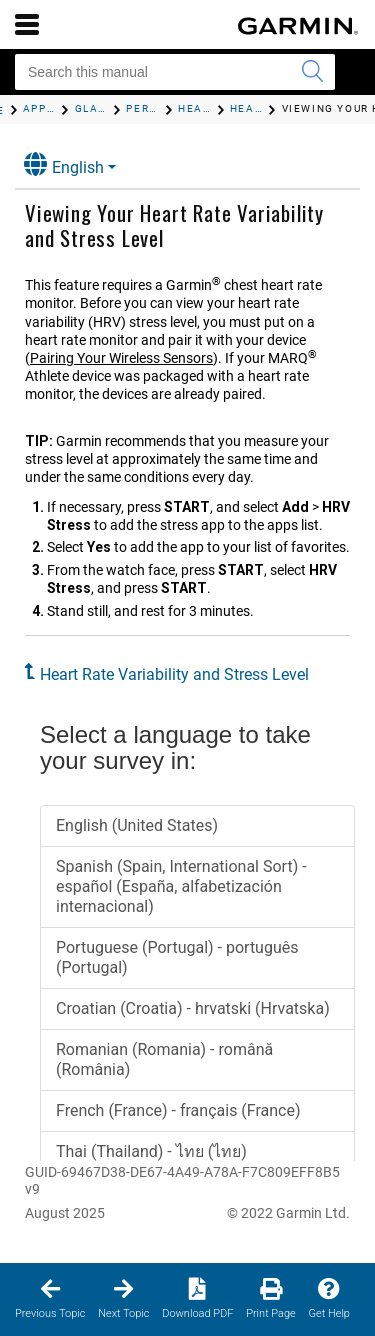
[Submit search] (312, 72)
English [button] (64, 164)
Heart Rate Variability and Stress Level (174, 674)
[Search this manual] (175, 72)
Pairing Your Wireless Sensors (121, 358)
